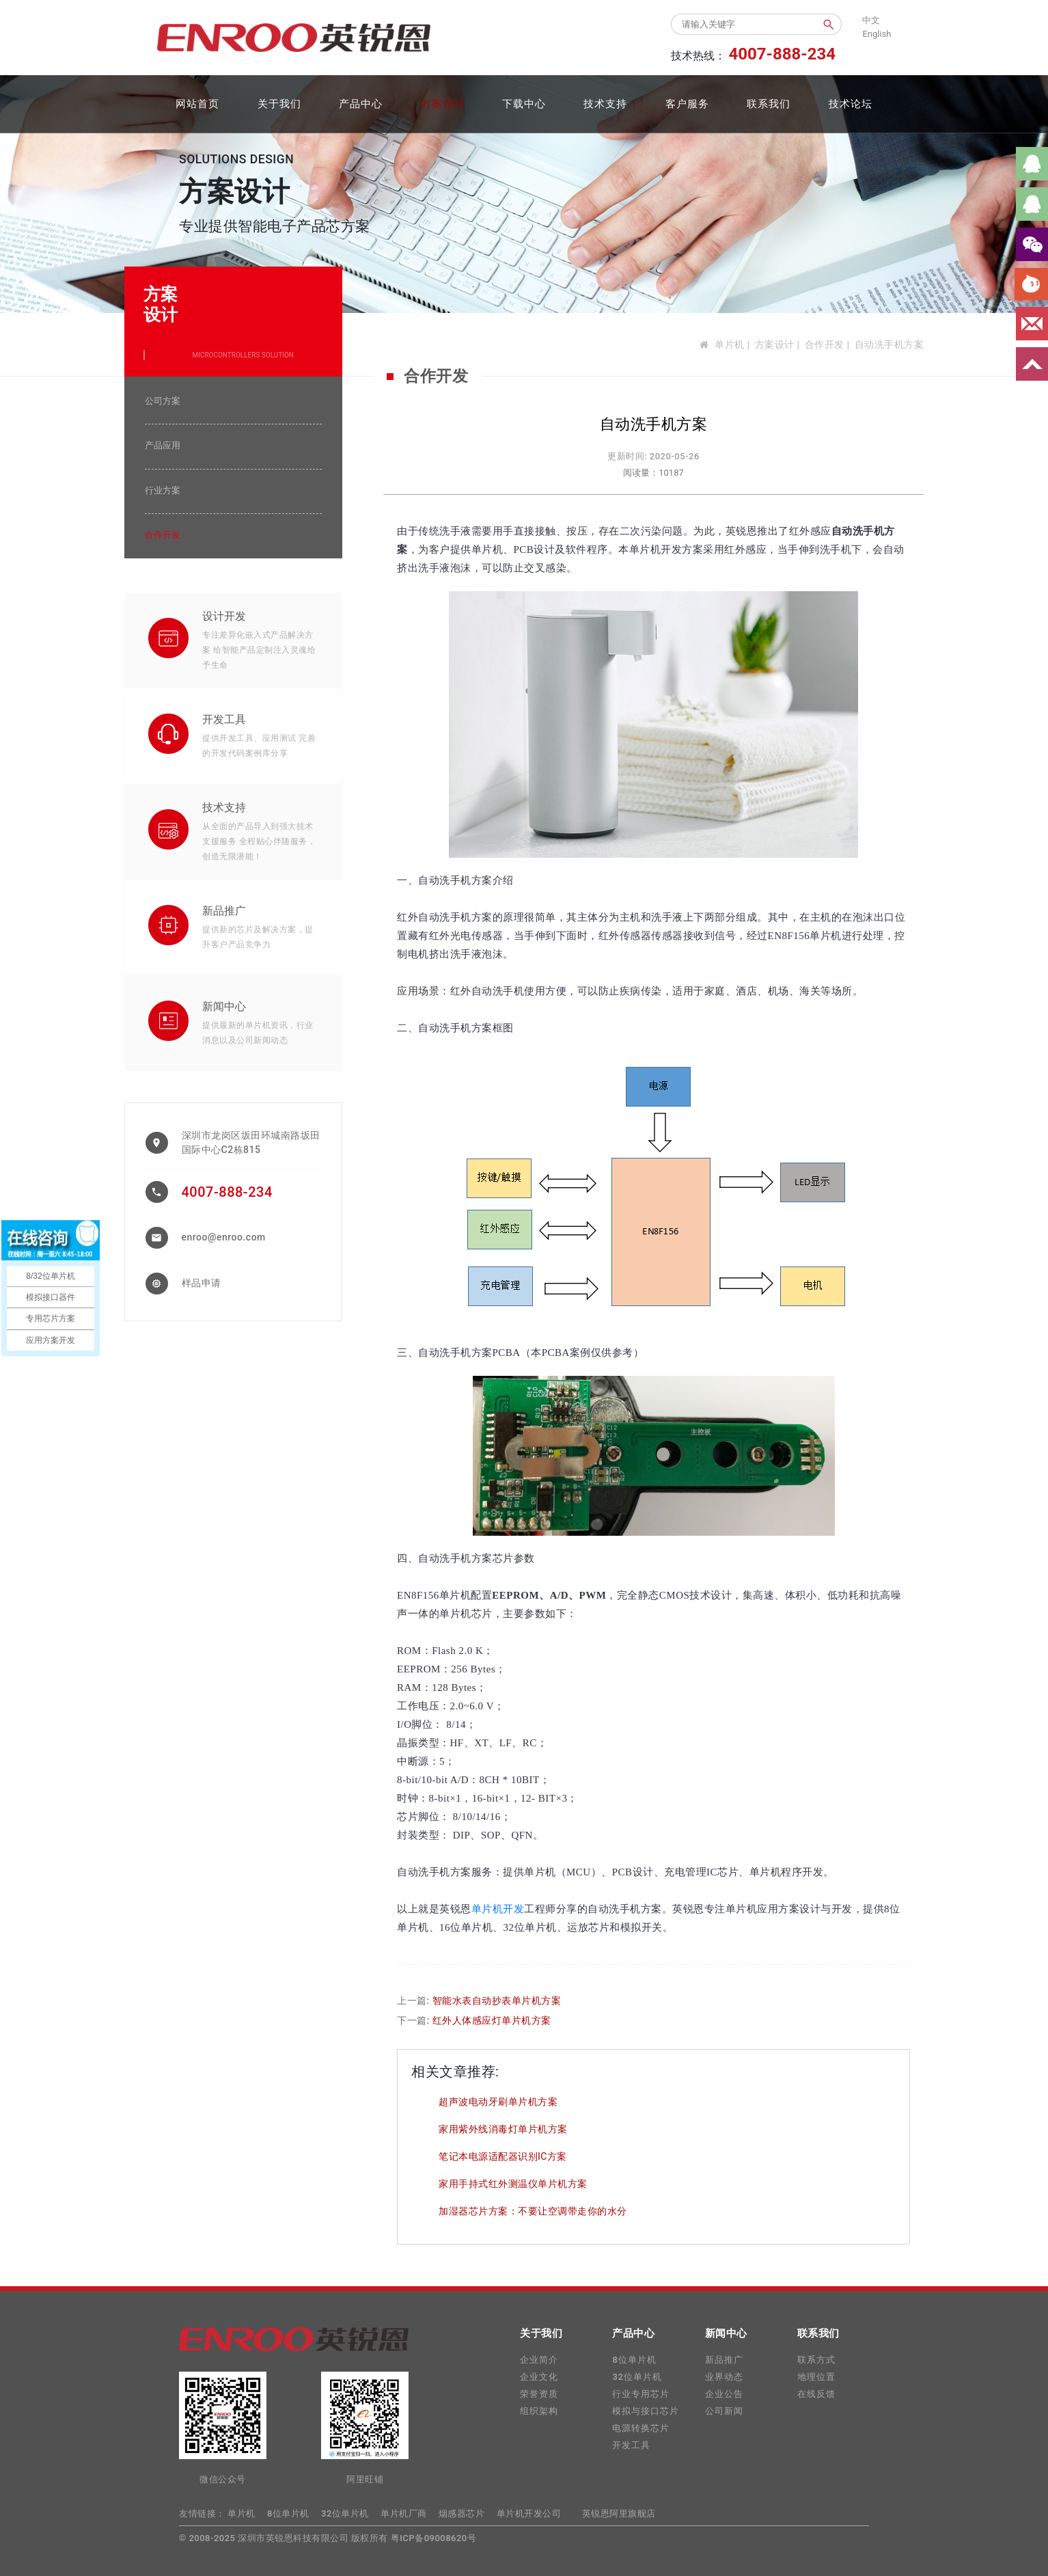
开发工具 (224, 719)
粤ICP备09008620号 (434, 2538)
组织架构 (539, 2411)
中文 (871, 20)
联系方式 (816, 2360)
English (876, 34)
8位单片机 (634, 2360)
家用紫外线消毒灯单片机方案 (503, 2129)
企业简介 (539, 2360)
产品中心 (361, 104)
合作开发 (824, 344)
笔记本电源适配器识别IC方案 (503, 2156)
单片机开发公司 (529, 2513)
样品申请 (201, 1282)
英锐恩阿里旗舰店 (619, 2513)
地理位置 (816, 2377)
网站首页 (197, 104)
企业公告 (724, 2394)
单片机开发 (498, 1908)
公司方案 (162, 401)
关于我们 (279, 104)
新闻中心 (224, 1006)
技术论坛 (850, 104)
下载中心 (524, 104)
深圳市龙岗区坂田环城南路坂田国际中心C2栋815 (251, 1142)
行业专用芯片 (641, 2394)
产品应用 (162, 445)
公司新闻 (724, 2411)
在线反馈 (816, 2394)
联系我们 (768, 104)
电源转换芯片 (641, 2428)
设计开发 (224, 616)
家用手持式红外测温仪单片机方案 (513, 2183)
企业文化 (539, 2377)
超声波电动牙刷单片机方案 (498, 2101)
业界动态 (724, 2377)
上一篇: (479, 2000)
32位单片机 (637, 2377)
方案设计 (443, 104)
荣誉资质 (539, 2394)
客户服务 (687, 104)
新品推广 (224, 910)
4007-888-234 (227, 1192)
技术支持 (605, 104)
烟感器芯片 (462, 2513)
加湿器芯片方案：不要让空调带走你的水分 (533, 2211)
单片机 (730, 344)
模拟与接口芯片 (645, 2411)
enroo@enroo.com (224, 1237)
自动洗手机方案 (889, 344)
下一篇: (474, 2020)
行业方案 (162, 490)
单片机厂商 (404, 2513)
